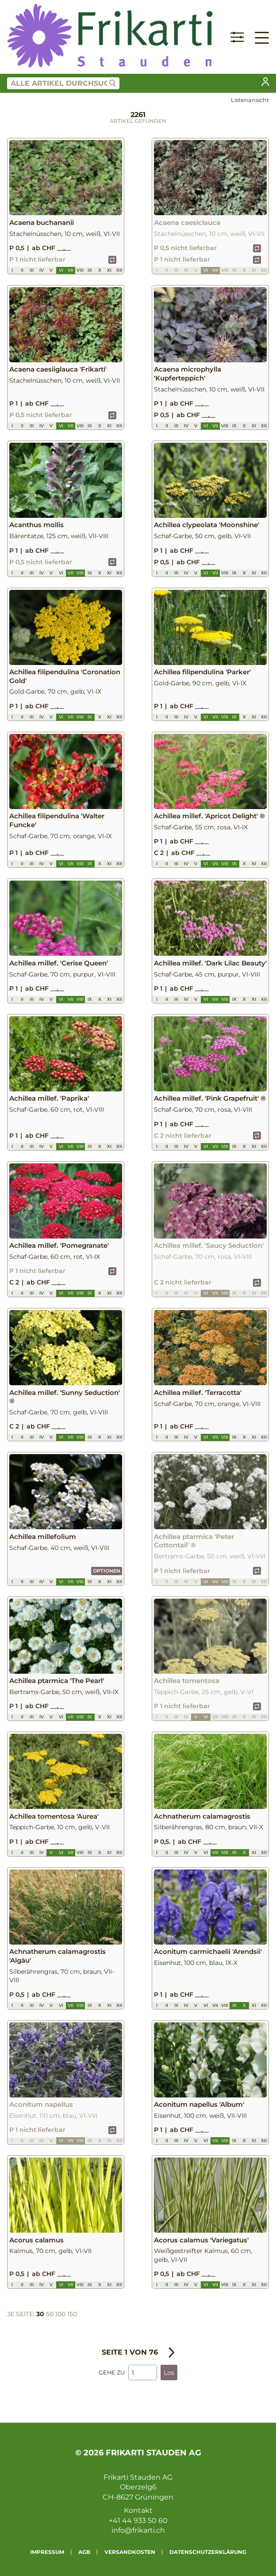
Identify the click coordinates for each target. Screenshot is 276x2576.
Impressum (47, 2552)
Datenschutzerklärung (207, 2552)
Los (169, 2373)
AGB (84, 2552)
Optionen (106, 1571)
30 (40, 2314)
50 (50, 2314)
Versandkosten (129, 2552)
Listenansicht (250, 100)
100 (60, 2314)
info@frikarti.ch (138, 2530)
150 (72, 2314)
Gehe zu (112, 2372)
